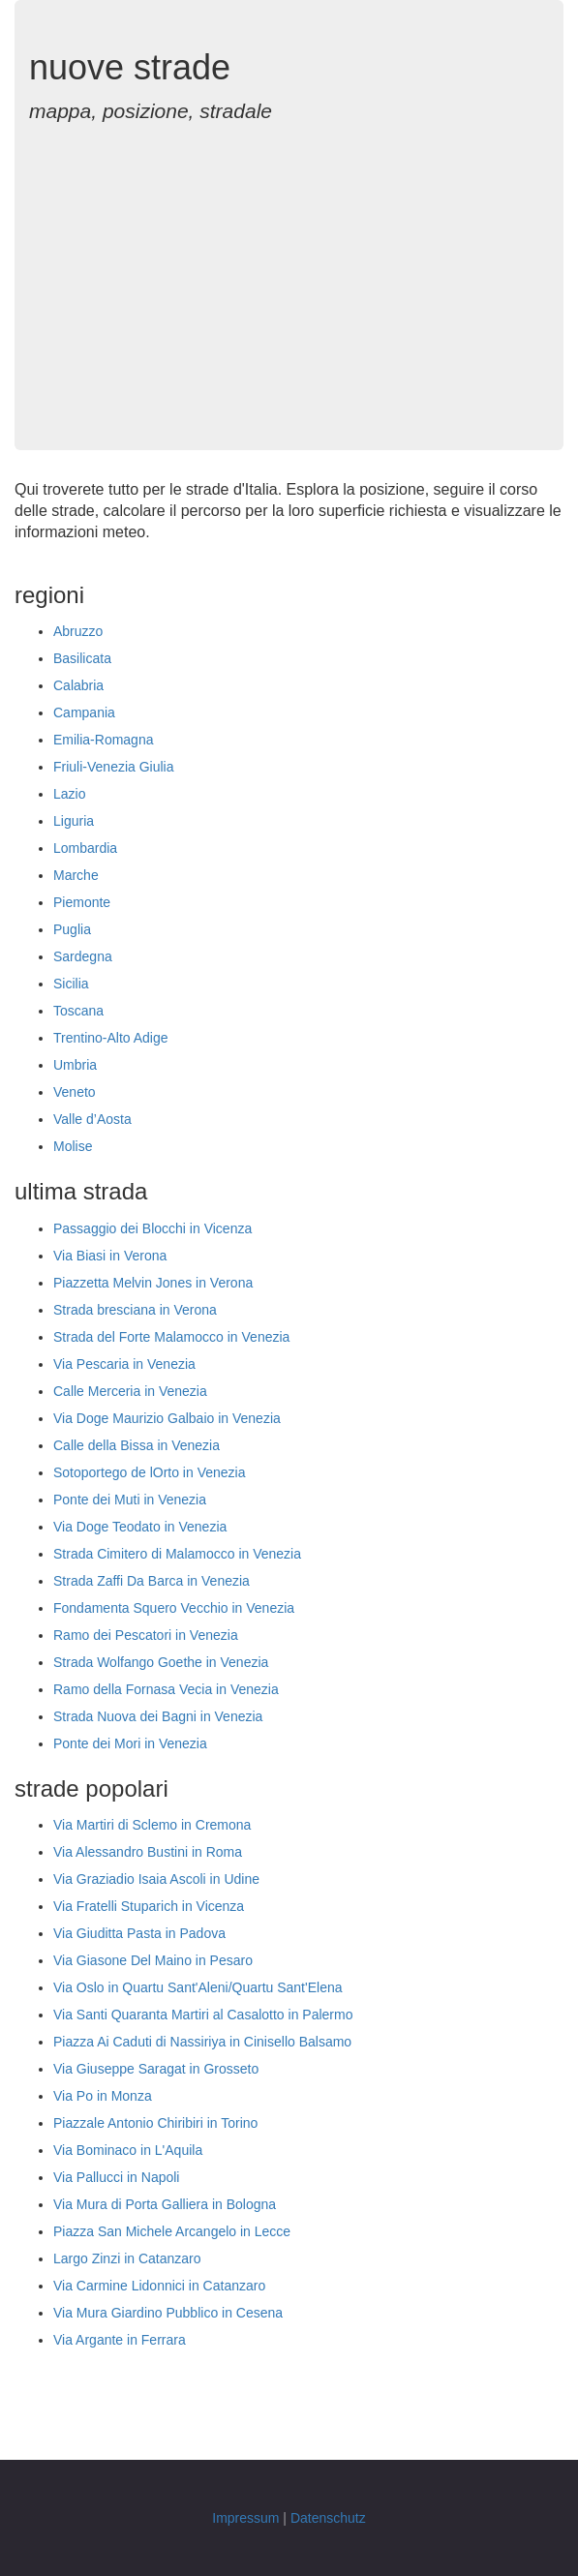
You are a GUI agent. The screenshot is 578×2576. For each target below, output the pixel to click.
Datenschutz (328, 2518)
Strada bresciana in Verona (135, 1310)
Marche (76, 875)
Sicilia (71, 983)
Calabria (78, 685)
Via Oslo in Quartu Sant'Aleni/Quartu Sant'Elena (197, 1987)
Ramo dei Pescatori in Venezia (145, 1635)
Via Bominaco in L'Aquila (127, 2150)
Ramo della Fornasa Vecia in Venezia (166, 1689)
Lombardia (85, 848)
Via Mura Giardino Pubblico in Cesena (168, 2312)
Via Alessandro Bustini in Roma (147, 1852)
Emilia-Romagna (103, 739)
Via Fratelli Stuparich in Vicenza (148, 1906)
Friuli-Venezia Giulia (113, 766)
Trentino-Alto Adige (110, 1038)
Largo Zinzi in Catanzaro (127, 2258)
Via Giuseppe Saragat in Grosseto (156, 2068)
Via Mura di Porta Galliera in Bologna (164, 2204)
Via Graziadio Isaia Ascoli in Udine (156, 1879)
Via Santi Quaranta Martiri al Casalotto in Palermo (202, 2014)
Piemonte (81, 902)
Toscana (78, 1010)
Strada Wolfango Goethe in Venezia (160, 1662)
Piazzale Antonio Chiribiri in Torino (155, 2123)
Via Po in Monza (102, 2096)
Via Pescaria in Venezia (124, 1364)
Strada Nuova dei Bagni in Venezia (157, 1716)
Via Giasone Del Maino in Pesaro (153, 1960)
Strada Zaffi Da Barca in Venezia (151, 1581)
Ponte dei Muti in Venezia (129, 1499)
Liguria (73, 821)
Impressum (245, 2518)
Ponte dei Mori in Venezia (130, 1743)
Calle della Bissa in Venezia (136, 1445)
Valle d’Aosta (92, 1119)
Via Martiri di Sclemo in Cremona (152, 1825)
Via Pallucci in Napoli (116, 2177)
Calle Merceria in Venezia (130, 1391)
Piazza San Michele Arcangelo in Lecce (171, 2231)
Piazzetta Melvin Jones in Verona (153, 1282)
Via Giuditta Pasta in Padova (139, 1933)
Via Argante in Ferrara (119, 2340)
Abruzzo (78, 631)
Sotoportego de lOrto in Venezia (149, 1472)
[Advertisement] (289, 275)
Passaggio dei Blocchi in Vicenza (152, 1228)
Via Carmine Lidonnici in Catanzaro (159, 2285)
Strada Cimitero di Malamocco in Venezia (177, 1553)
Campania (84, 712)
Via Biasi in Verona (110, 1255)
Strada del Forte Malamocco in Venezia (171, 1337)
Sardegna (82, 956)
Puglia (72, 929)
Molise (72, 1146)
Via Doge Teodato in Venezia (140, 1526)
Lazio (69, 794)
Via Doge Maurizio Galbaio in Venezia (167, 1418)
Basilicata (82, 658)
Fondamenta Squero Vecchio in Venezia (173, 1608)
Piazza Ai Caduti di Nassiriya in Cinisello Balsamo (202, 2041)
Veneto (74, 1092)
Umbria (75, 1065)
